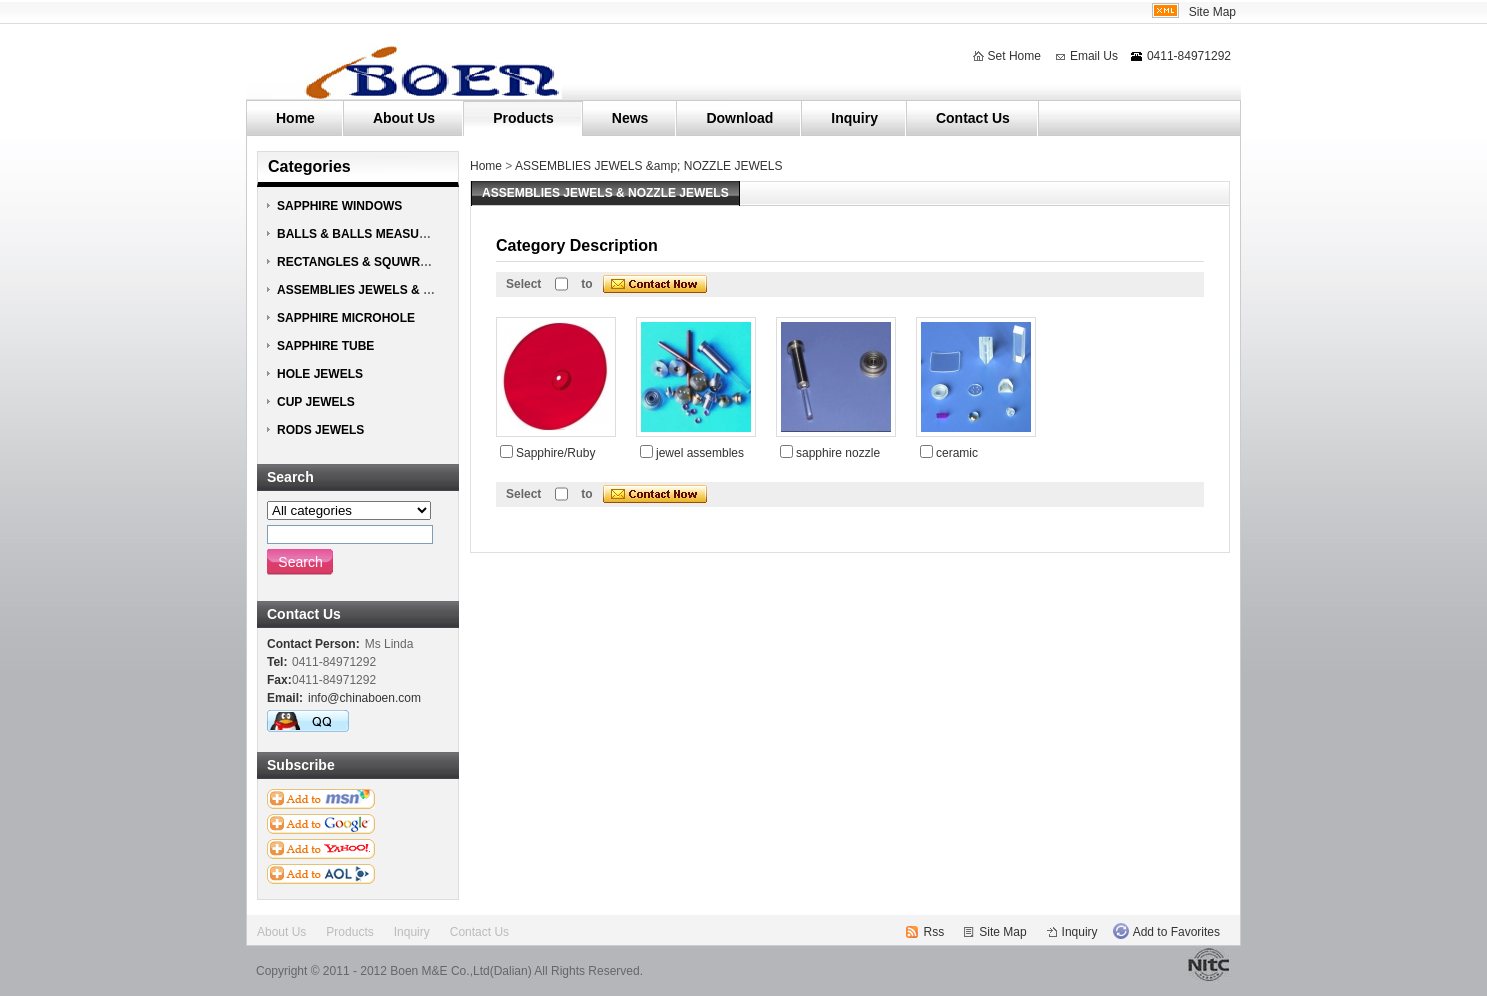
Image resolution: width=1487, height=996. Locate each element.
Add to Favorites (1176, 932)
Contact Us (973, 118)
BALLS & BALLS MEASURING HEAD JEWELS (408, 234)
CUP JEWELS (316, 402)
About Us (404, 118)
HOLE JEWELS (320, 374)
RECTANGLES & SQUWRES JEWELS (383, 262)
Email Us (1094, 56)
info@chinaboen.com (364, 698)
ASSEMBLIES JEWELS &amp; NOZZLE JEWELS (648, 166)
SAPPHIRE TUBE (325, 346)
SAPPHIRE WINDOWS (339, 206)
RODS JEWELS (320, 430)
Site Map (1212, 12)
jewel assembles (700, 453)
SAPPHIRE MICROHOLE (346, 318)
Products (523, 118)
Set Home (1014, 56)
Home (295, 118)
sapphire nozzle (838, 453)
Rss (934, 932)
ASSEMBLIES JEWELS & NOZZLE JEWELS (400, 290)
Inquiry (854, 118)
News (630, 118)
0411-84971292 (1189, 56)
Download (739, 118)
